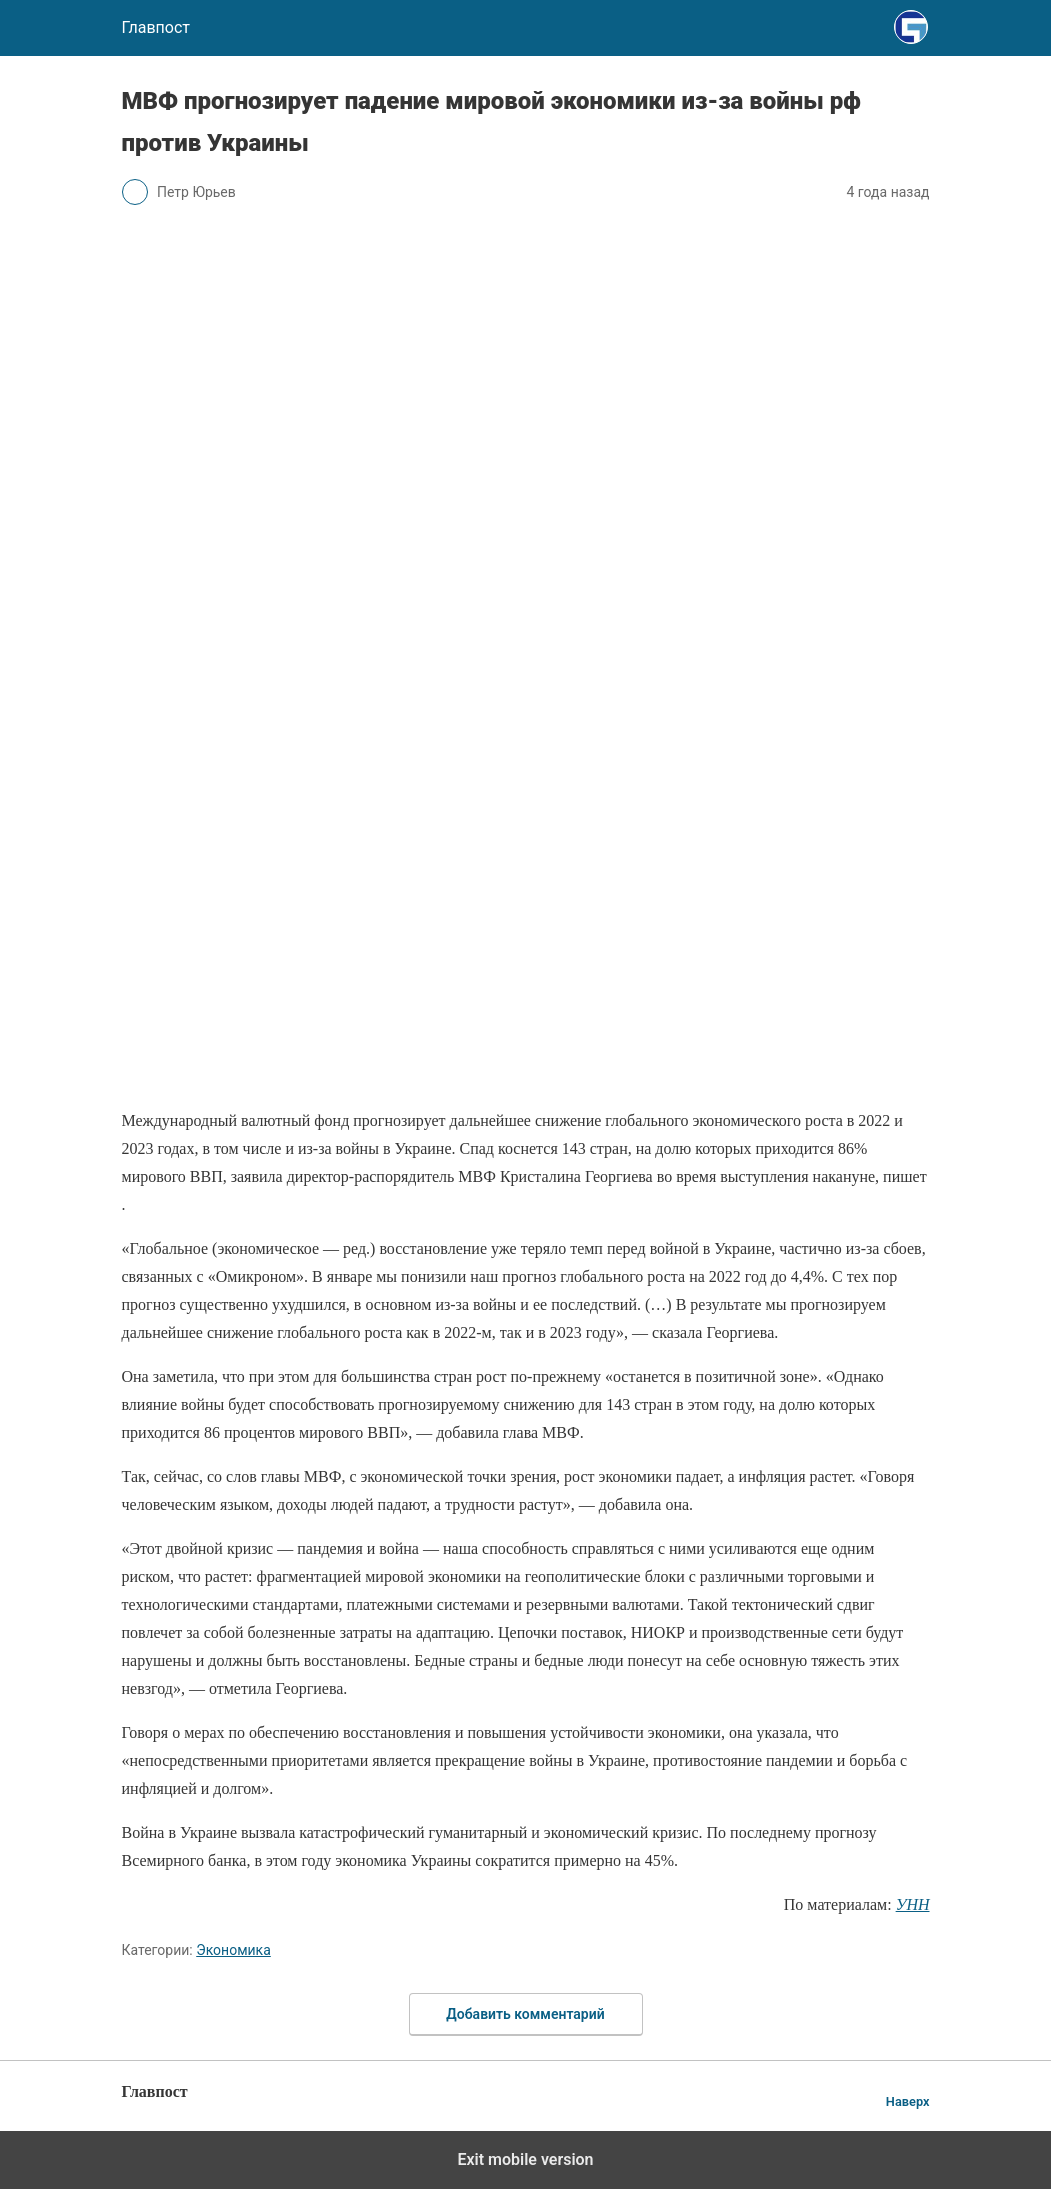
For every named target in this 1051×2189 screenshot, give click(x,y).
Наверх (908, 2101)
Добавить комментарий (525, 2014)
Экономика (233, 1950)
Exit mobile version (525, 2159)
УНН (913, 1904)
